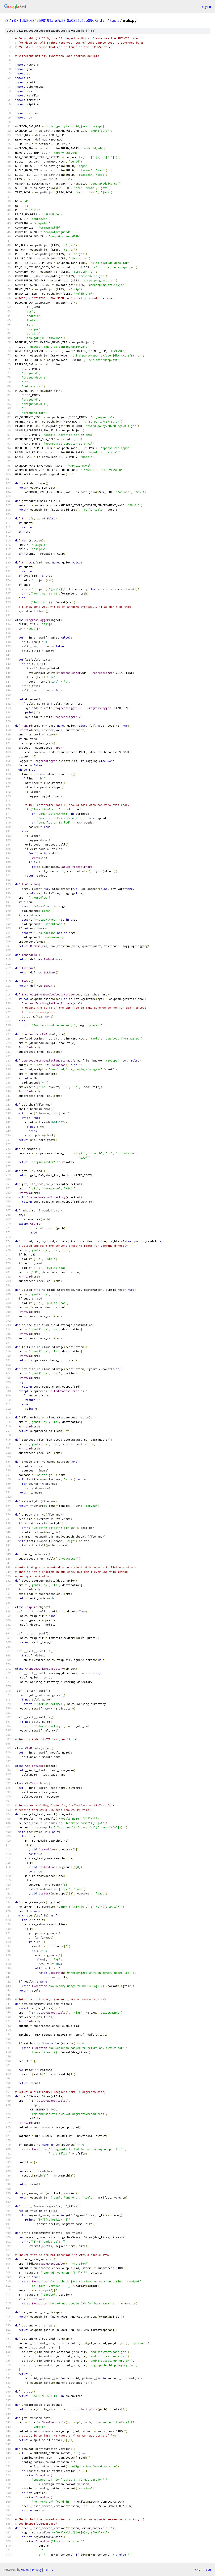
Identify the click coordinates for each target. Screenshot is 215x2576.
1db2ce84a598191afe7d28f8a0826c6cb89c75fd (60, 20)
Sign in (206, 7)
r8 (6, 20)
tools (114, 20)
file (90, 31)
